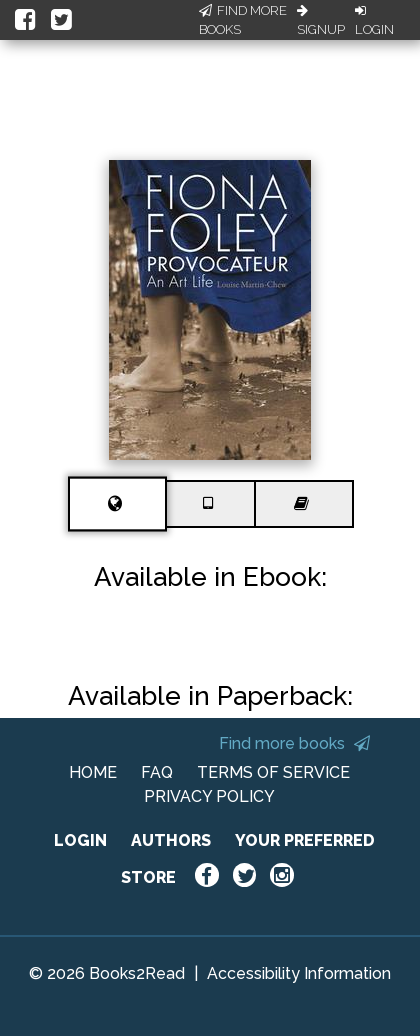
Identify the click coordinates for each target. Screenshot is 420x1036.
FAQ (157, 772)
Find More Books (243, 20)
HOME (93, 772)
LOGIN (80, 840)
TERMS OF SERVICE (273, 772)
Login (374, 21)
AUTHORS (171, 840)
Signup (321, 21)
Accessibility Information (299, 973)
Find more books (294, 743)
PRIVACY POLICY (209, 796)
